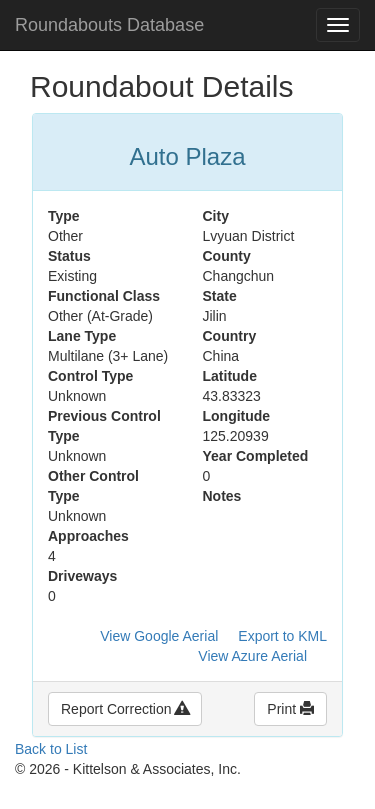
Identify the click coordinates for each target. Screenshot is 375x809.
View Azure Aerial (252, 656)
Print (290, 709)
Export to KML (282, 636)
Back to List (51, 749)
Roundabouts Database (109, 25)
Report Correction (125, 709)
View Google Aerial (159, 636)
